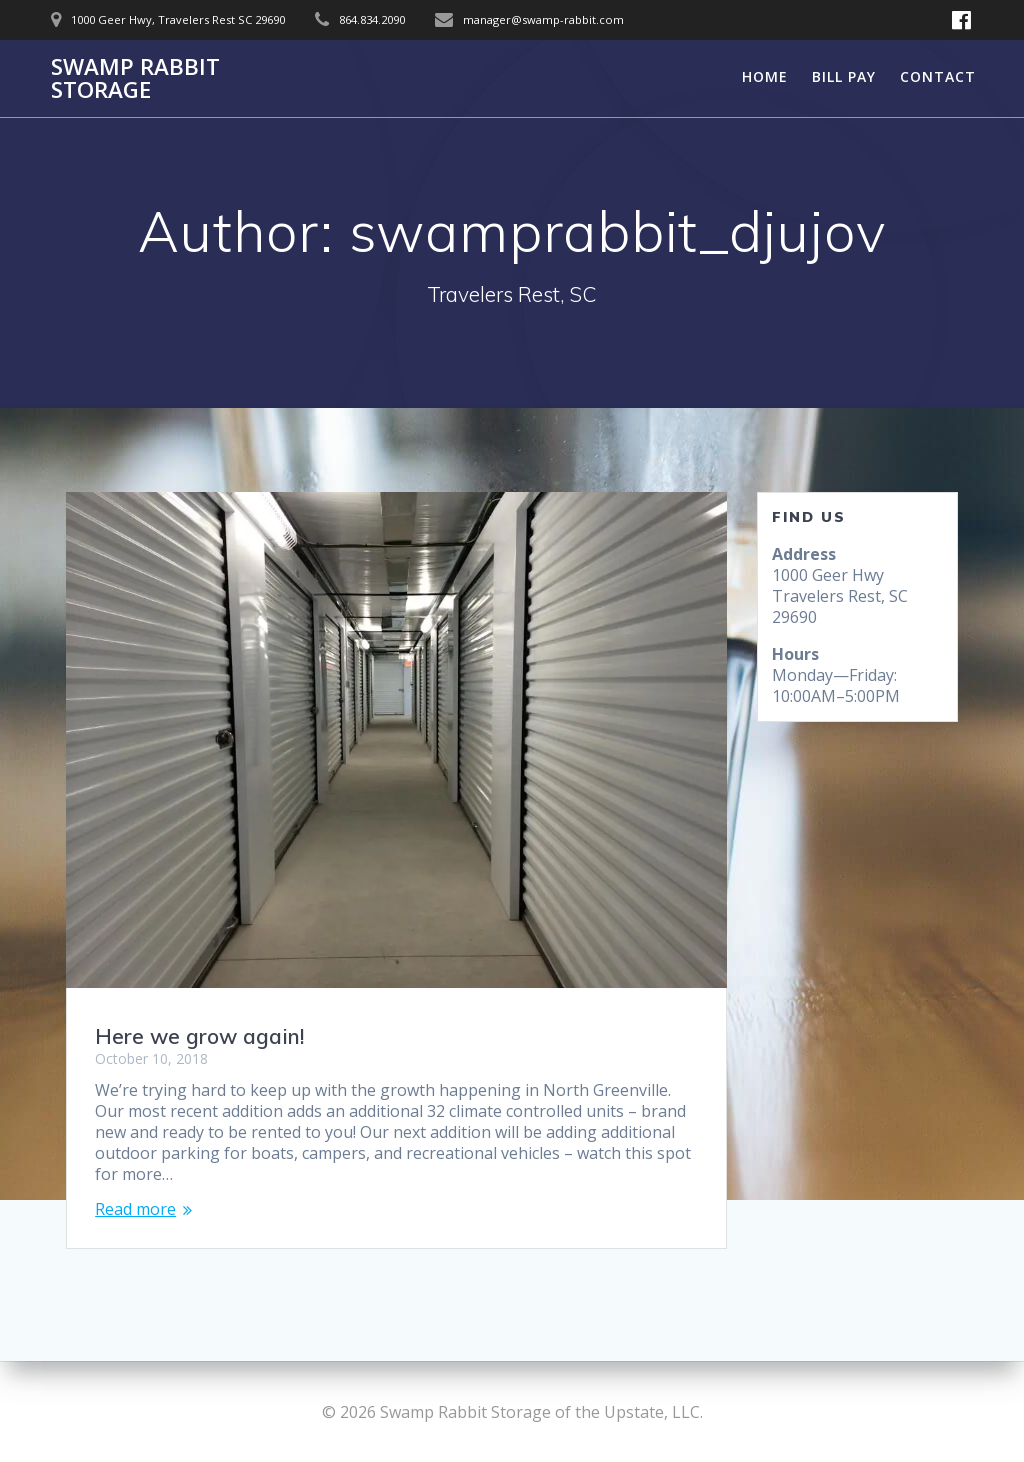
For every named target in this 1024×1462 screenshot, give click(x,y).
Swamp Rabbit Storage (135, 78)
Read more (135, 1209)
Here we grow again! (199, 1036)
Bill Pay (844, 76)
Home (765, 76)
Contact (938, 76)
